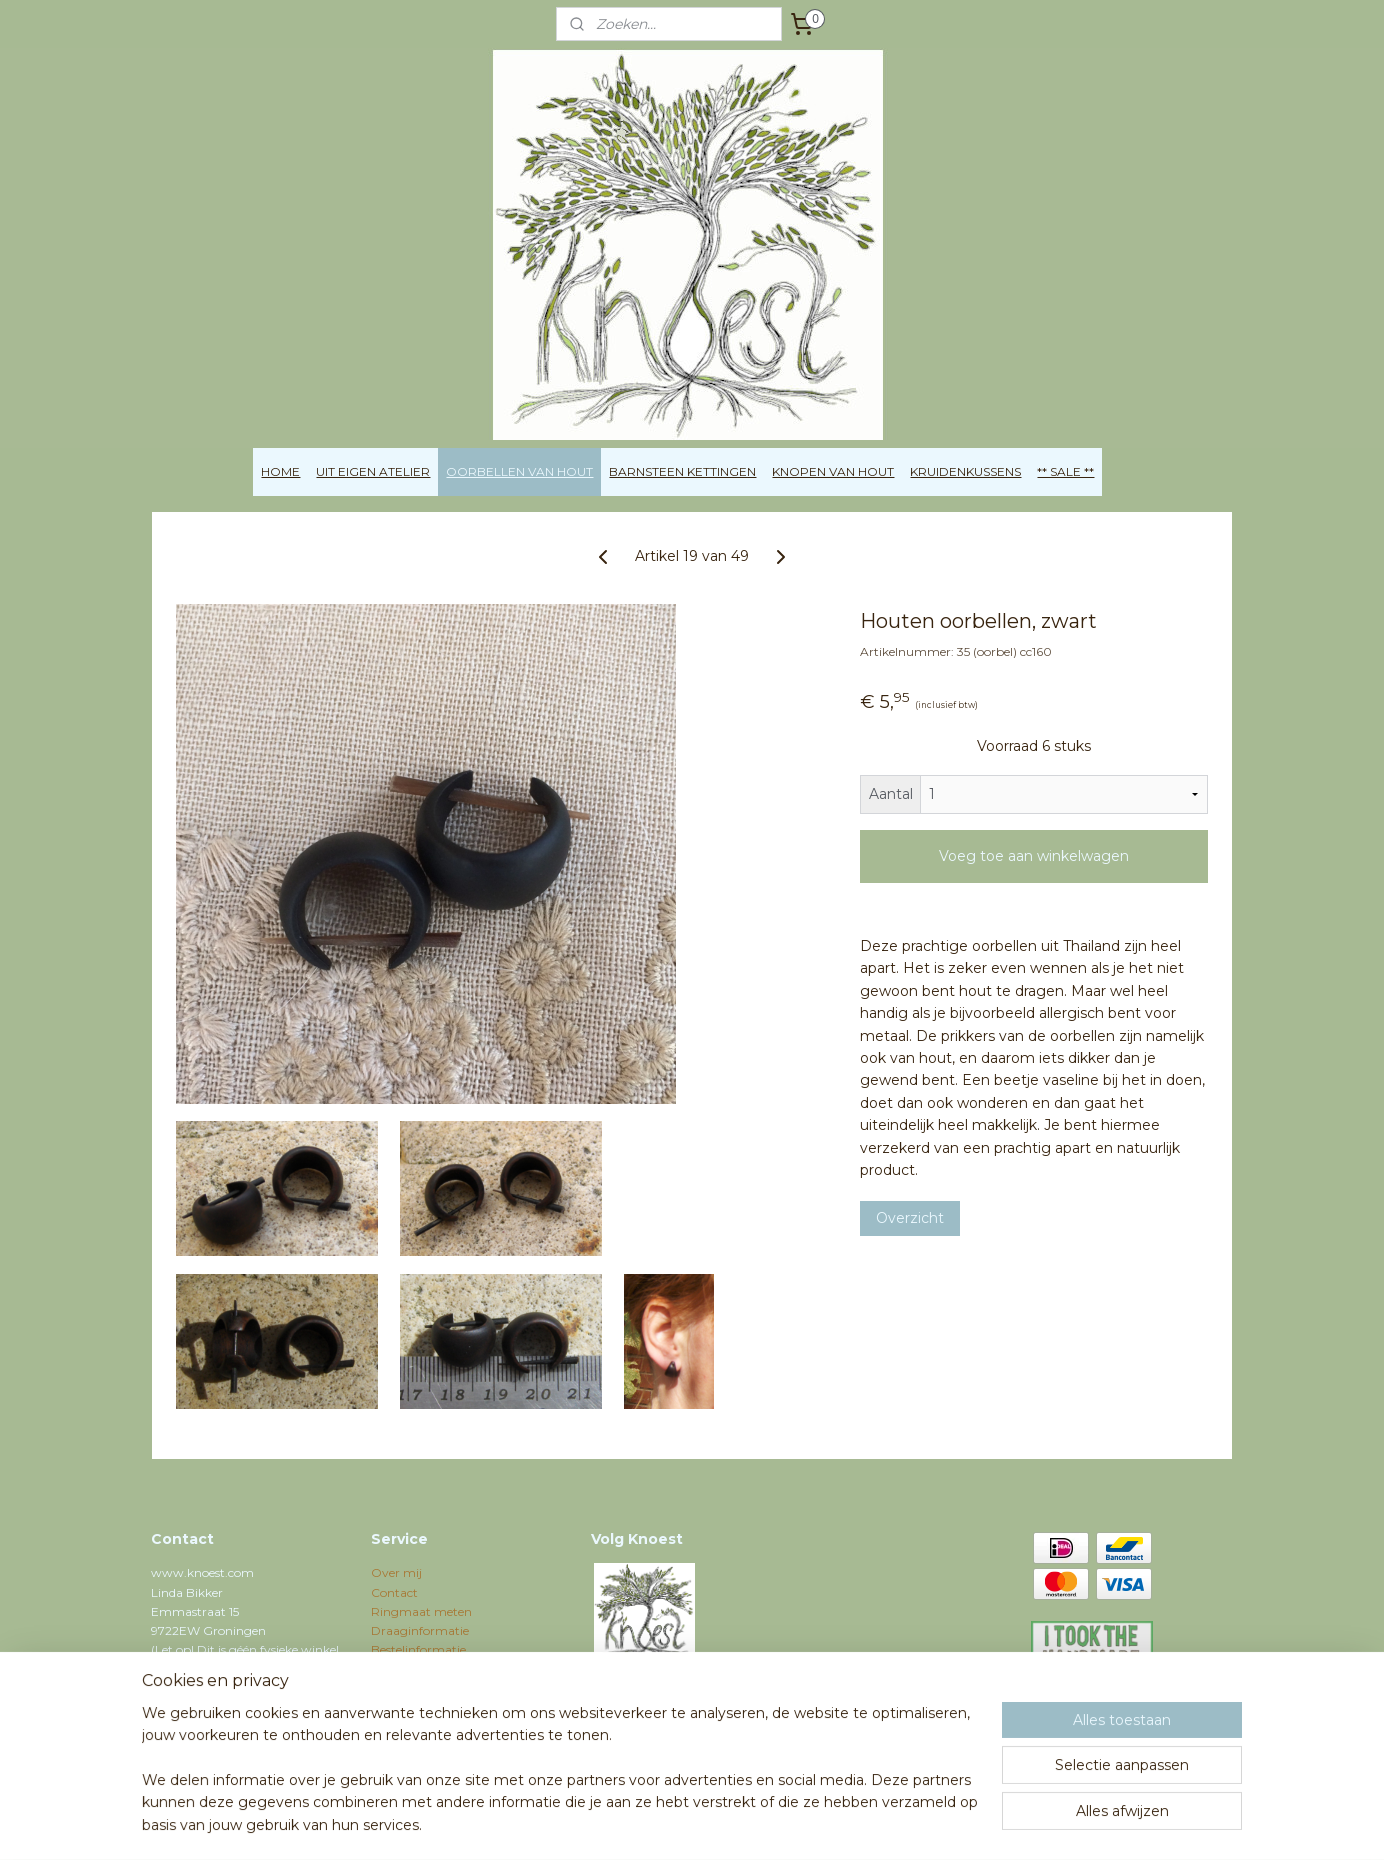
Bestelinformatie (418, 1649)
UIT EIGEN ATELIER (373, 471)
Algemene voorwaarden (440, 1707)
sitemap (598, 1823)
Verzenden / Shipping (432, 1668)
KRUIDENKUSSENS (965, 471)
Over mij (396, 1572)
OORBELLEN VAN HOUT (519, 471)
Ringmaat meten (421, 1611)
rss (635, 1823)
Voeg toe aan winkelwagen (1034, 856)
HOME (280, 471)
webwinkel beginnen (709, 1823)
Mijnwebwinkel (884, 1823)
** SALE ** (1065, 471)
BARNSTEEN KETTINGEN (682, 471)
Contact (394, 1592)
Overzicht (910, 1218)
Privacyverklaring (422, 1688)
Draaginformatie (420, 1630)
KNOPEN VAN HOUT (833, 471)
